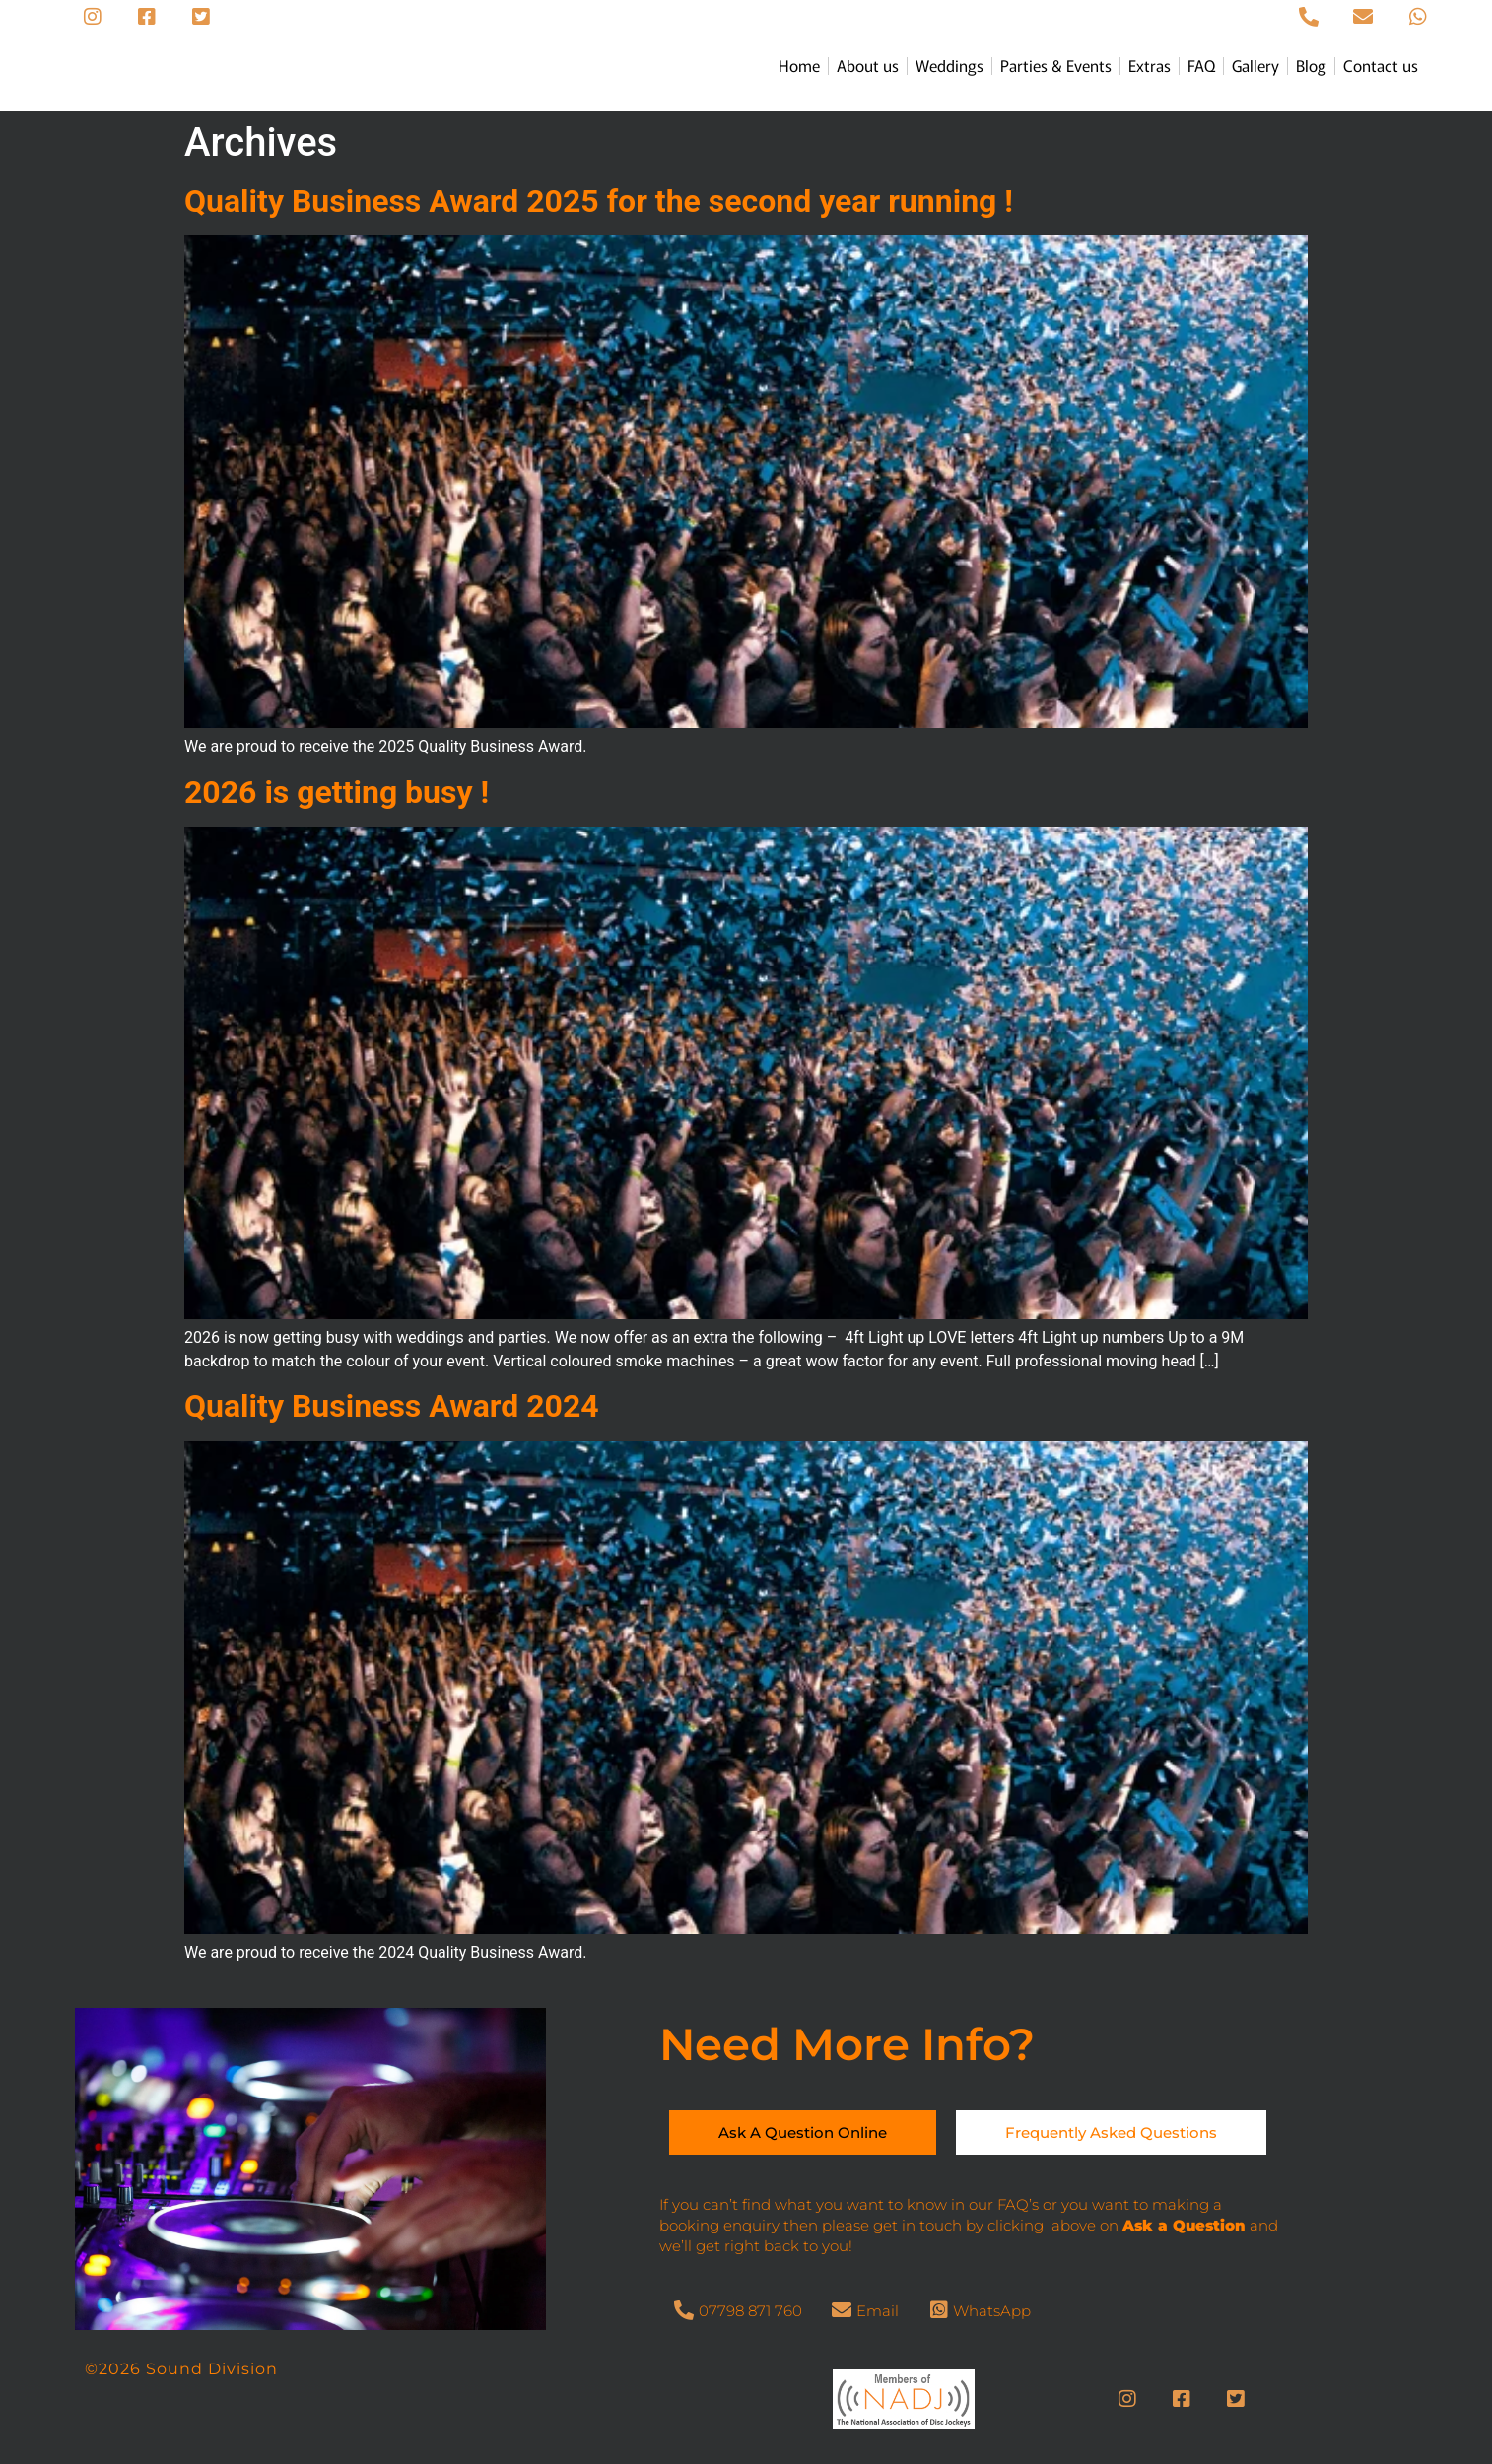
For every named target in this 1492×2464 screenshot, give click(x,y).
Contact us (1380, 65)
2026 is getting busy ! (336, 792)
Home (799, 65)
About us (868, 65)
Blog (1311, 65)
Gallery (1255, 65)
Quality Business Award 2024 (391, 1406)
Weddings (949, 65)
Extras (1149, 65)
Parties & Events (1056, 65)
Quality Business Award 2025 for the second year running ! (598, 201)
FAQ (1201, 65)
